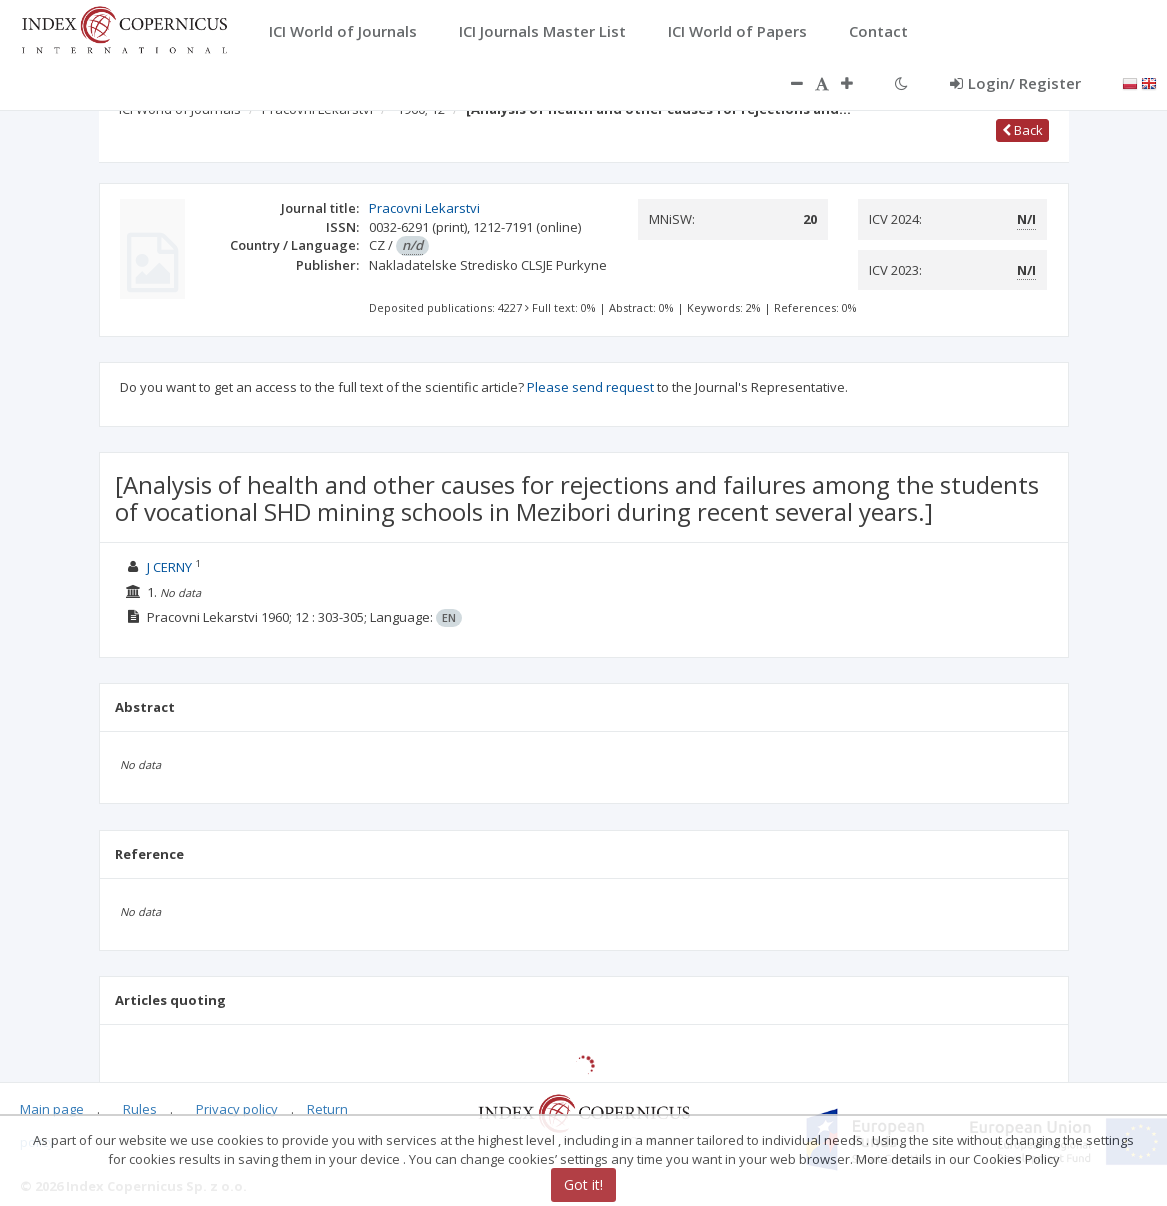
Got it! (583, 1184)
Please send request (590, 387)
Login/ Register (1015, 83)
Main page (52, 1109)
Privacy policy (237, 1109)
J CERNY (169, 567)
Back (1022, 130)
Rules (140, 1109)
